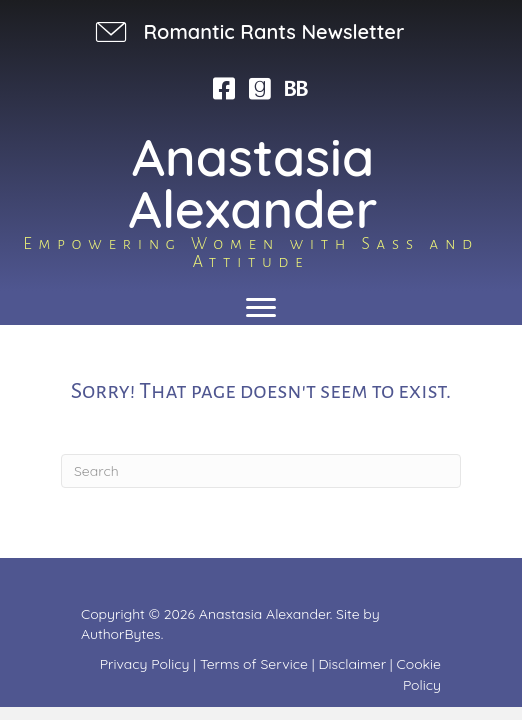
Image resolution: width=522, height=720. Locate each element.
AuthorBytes (121, 634)
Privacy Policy (145, 664)
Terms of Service (254, 664)
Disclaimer (352, 664)
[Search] (261, 471)
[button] (247, 31)
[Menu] (261, 308)
